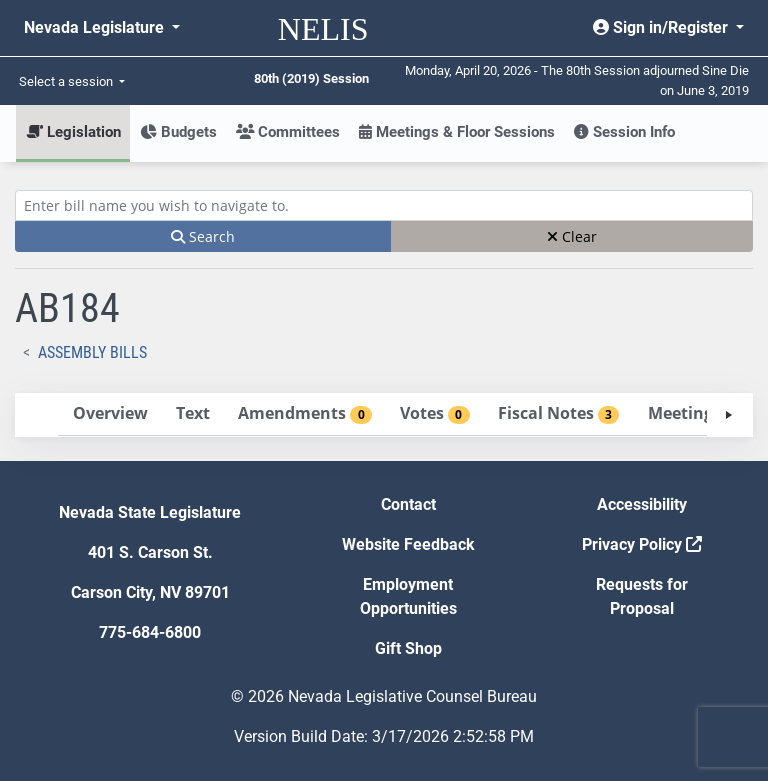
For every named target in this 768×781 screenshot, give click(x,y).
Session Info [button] (624, 132)
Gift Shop (408, 648)
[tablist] (384, 415)
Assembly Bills (92, 352)
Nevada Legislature (96, 27)
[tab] (110, 414)
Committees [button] (288, 132)
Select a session (67, 81)
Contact (408, 504)
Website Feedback (408, 544)
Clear (572, 236)
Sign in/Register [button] (662, 27)
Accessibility (642, 504)
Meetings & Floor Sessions (457, 132)
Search (203, 236)
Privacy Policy (642, 544)
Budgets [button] (178, 132)
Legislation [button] (73, 132)
